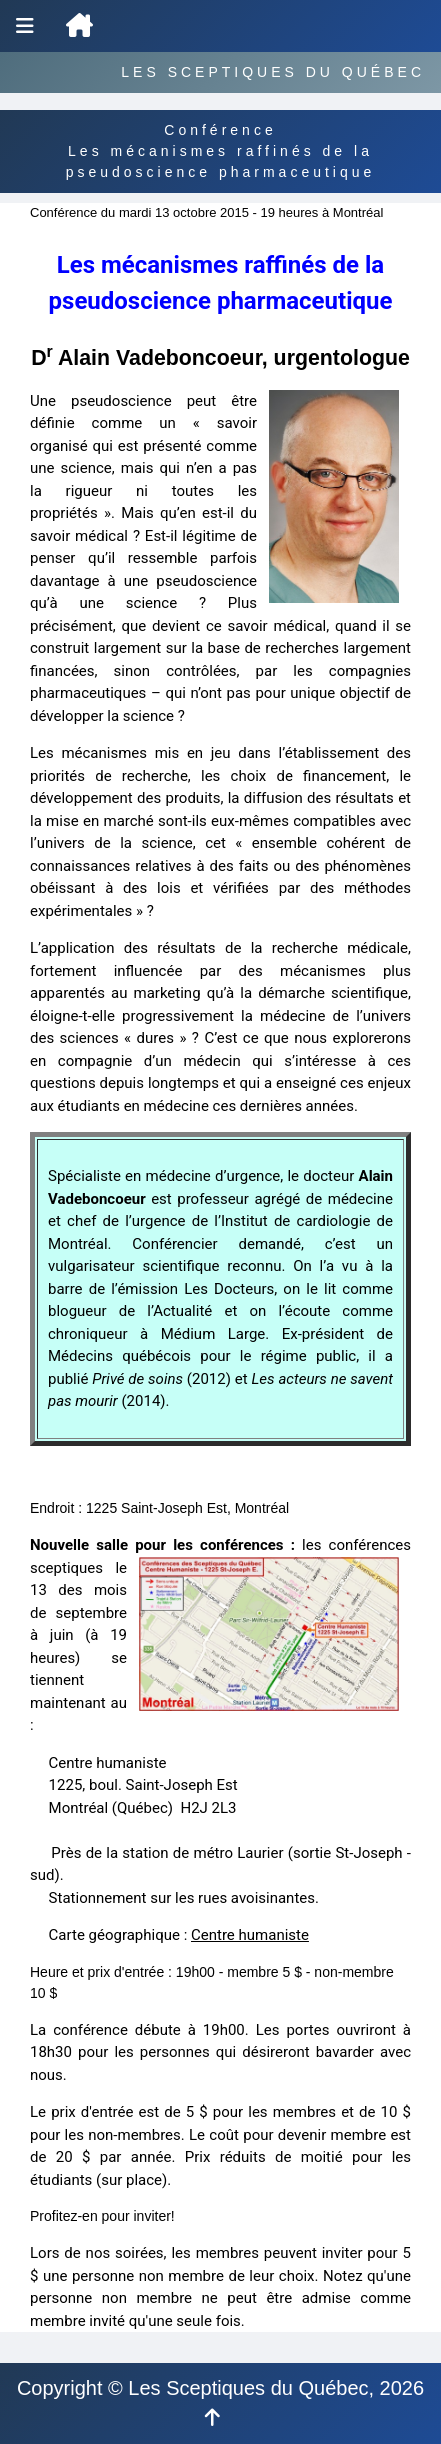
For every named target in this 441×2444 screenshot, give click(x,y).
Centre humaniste (250, 1935)
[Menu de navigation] (25, 26)
